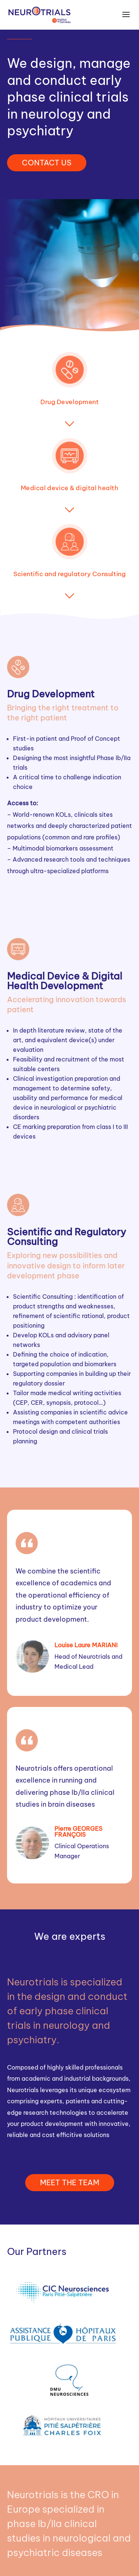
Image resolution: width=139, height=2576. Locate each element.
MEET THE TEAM (69, 2182)
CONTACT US (47, 162)
